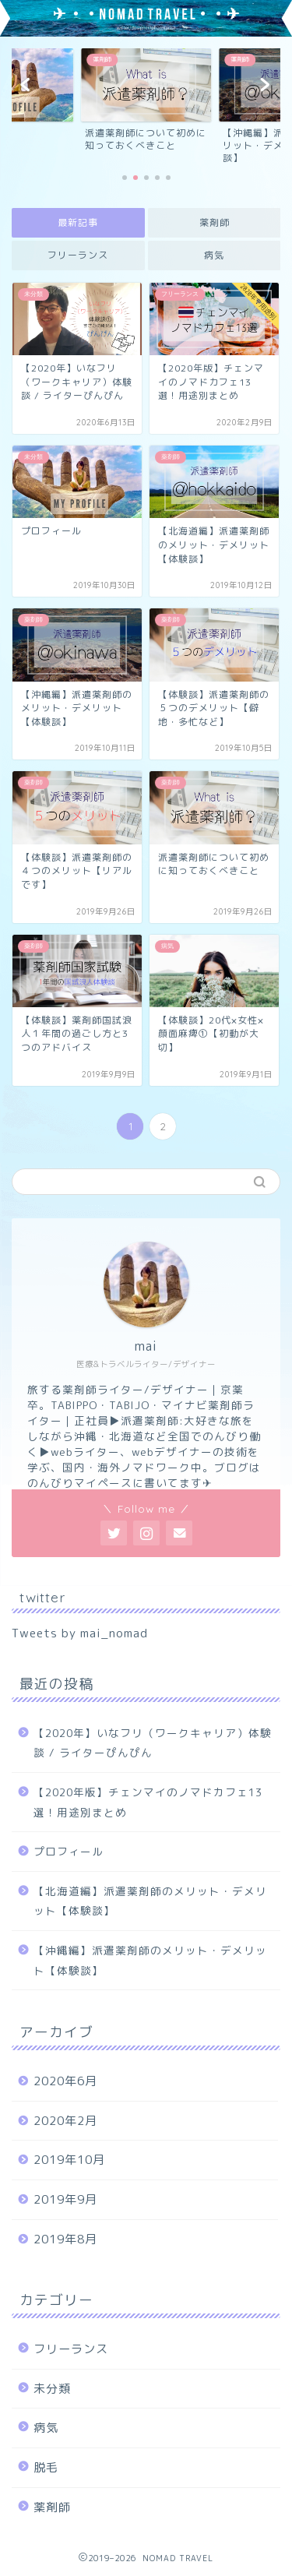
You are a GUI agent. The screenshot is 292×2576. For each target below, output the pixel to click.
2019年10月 (69, 2159)
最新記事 (78, 222)
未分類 (52, 2388)
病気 (214, 255)
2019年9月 (65, 2199)
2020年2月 (65, 2121)
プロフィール (68, 1851)
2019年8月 (65, 2239)
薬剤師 (214, 222)
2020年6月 (65, 2081)
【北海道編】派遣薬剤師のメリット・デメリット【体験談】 (150, 1901)
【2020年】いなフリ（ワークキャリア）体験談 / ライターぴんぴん (152, 1742)
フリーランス (77, 255)
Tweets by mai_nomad (80, 1633)
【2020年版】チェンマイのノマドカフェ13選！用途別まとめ (147, 1802)
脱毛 (45, 2467)
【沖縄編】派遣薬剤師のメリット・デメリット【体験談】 (150, 1960)
